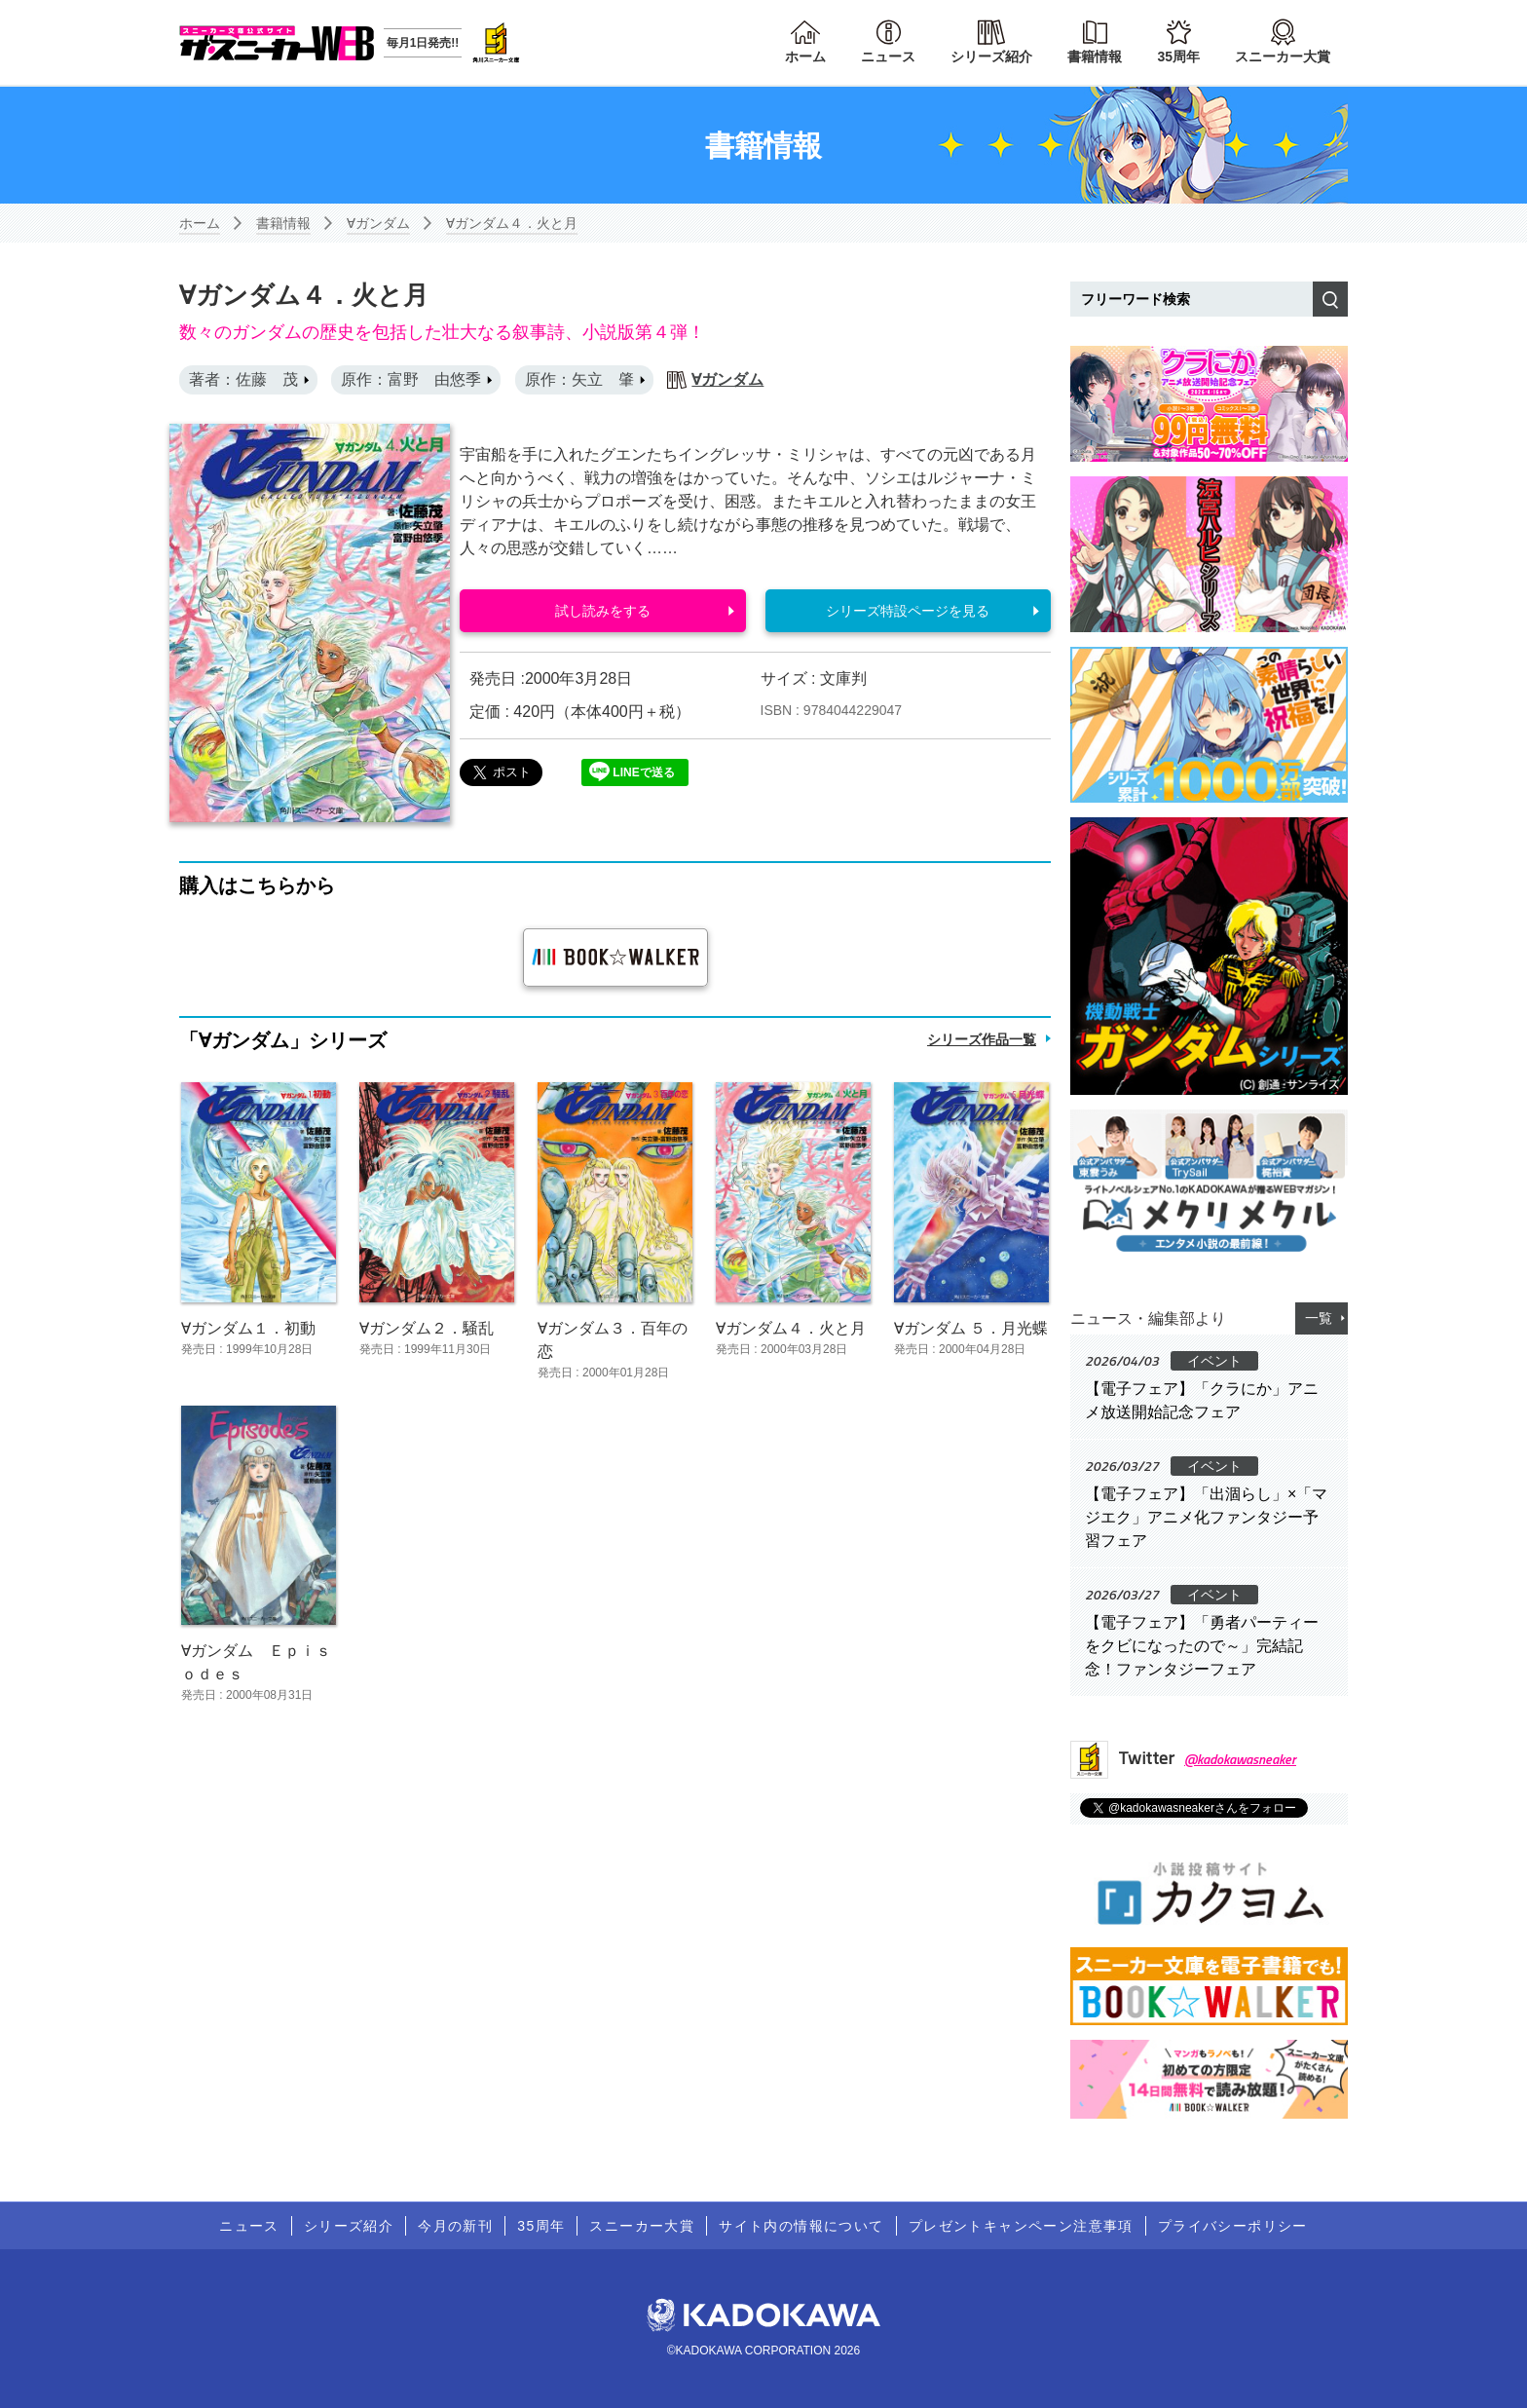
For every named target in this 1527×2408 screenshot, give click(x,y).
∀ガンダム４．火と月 (511, 223)
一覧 (1318, 1318)
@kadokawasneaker (1240, 1759)
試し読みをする (603, 611)
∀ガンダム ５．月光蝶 (971, 1328)
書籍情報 (1094, 56)
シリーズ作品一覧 (981, 1039)
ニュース (888, 56)
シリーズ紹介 (991, 56)
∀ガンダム (378, 223)
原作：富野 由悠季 (411, 379)
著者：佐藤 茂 (243, 379)
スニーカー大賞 (1282, 56)
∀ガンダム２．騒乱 (426, 1328)
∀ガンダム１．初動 (248, 1328)
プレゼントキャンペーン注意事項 (1021, 2226)
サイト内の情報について (801, 2226)
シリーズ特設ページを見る (907, 611)
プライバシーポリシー (1233, 2226)
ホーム (805, 56)
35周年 (1178, 56)
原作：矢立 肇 (579, 379)
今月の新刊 (455, 2226)
